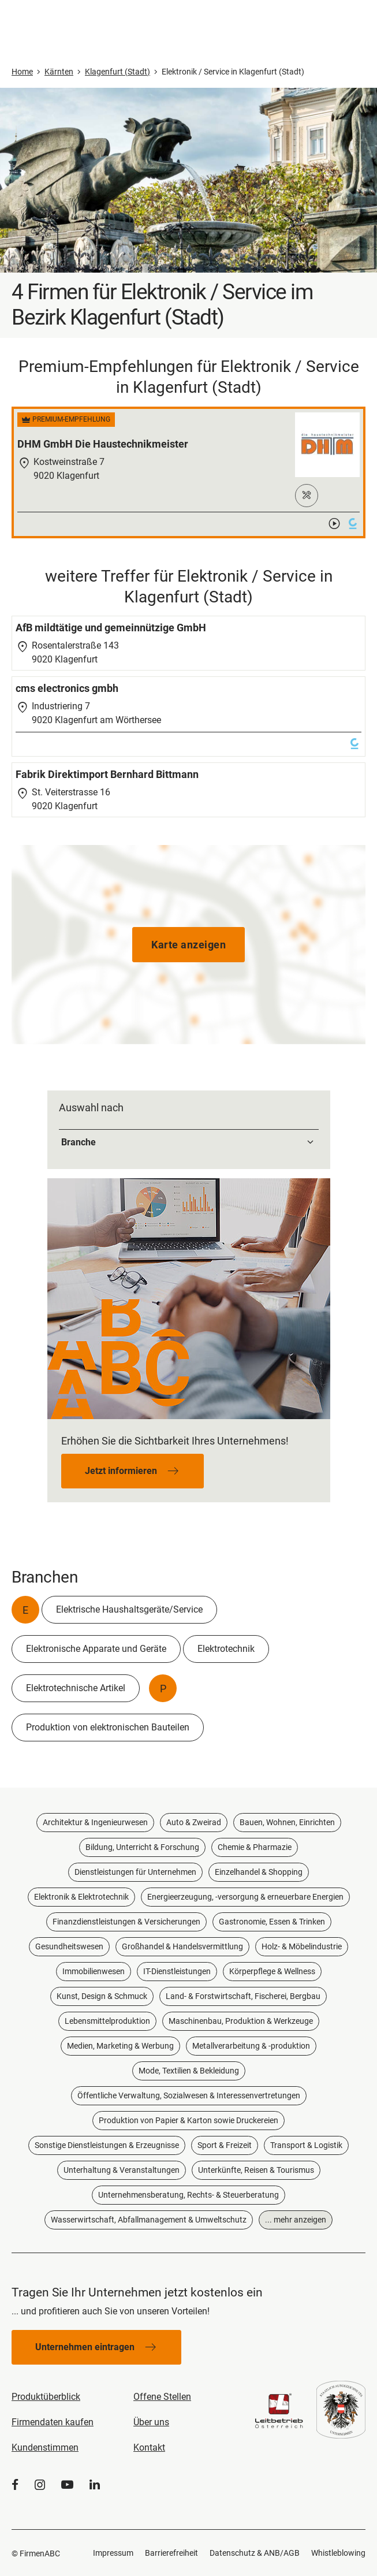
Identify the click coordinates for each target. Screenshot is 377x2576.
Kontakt (149, 2447)
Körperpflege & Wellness (272, 1971)
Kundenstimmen (45, 2447)
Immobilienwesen (93, 1971)
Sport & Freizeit (224, 2145)
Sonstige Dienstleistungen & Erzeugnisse (107, 2145)
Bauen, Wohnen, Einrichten (287, 1822)
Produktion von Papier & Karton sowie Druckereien (188, 2120)
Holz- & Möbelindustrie (302, 1946)
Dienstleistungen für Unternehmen (135, 1872)
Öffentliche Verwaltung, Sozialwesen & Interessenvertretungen (188, 2095)
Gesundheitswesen (69, 1946)
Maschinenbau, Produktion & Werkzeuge (241, 2021)
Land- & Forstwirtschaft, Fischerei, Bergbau (243, 1996)
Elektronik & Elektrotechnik (81, 1896)
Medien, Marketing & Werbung (120, 2045)
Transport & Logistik (306, 2145)
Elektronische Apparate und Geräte (96, 1648)
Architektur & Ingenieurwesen (95, 1822)
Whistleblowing (338, 2553)
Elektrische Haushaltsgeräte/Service (129, 1609)
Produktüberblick (46, 2396)
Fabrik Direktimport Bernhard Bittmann (107, 774)
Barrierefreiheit (171, 2553)
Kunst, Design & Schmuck (102, 1996)
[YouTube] (67, 2485)
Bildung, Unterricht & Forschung (142, 1847)
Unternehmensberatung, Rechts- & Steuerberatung (188, 2194)
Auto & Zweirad (193, 1822)
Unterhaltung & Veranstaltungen (122, 2170)
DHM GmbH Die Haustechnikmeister (102, 444)
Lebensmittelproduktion (107, 2021)
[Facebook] (15, 2485)
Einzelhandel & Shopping (259, 1872)
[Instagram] (40, 2485)
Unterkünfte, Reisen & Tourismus (256, 2170)
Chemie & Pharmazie (255, 1847)
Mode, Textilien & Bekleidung (189, 2070)
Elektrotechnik (226, 1648)
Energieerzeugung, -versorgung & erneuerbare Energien (245, 1896)
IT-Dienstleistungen (177, 1971)
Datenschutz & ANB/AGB (255, 2553)
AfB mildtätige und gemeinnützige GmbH (111, 627)
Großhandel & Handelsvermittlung (182, 1946)
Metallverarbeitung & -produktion (251, 2045)
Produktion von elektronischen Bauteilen (107, 1727)
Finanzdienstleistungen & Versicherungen (126, 1921)
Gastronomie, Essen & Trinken (272, 1921)
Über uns (151, 2422)
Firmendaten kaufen (53, 2422)
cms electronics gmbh (67, 688)
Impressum (113, 2553)
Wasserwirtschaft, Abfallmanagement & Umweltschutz (149, 2219)
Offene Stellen (162, 2396)
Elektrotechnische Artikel (75, 1687)
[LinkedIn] (94, 2485)
